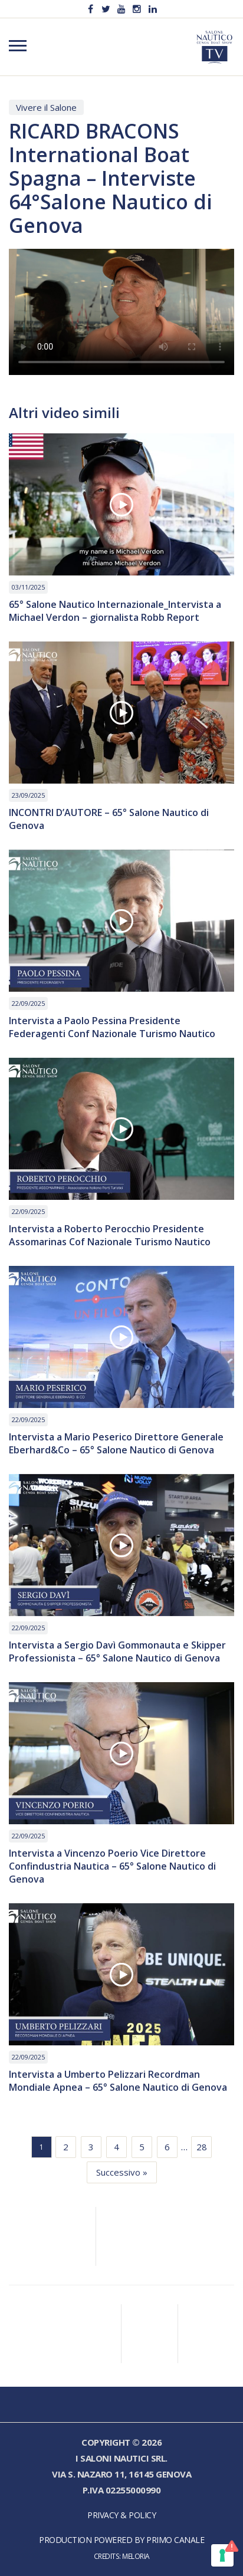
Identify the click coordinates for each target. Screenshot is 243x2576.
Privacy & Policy (121, 2515)
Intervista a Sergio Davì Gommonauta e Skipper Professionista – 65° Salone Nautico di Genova (117, 1651)
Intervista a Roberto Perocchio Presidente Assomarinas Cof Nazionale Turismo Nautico (110, 1235)
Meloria (136, 2556)
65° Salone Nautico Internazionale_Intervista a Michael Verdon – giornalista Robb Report (115, 611)
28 (201, 2147)
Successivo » (121, 2172)
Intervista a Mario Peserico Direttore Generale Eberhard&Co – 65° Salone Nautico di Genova (116, 1443)
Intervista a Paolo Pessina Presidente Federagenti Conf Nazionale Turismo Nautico (112, 1027)
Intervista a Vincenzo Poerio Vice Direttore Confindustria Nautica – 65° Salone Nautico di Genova (112, 1866)
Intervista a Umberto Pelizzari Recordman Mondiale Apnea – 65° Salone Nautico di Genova (118, 2081)
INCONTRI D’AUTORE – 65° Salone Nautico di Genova (109, 819)
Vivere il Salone (46, 107)
